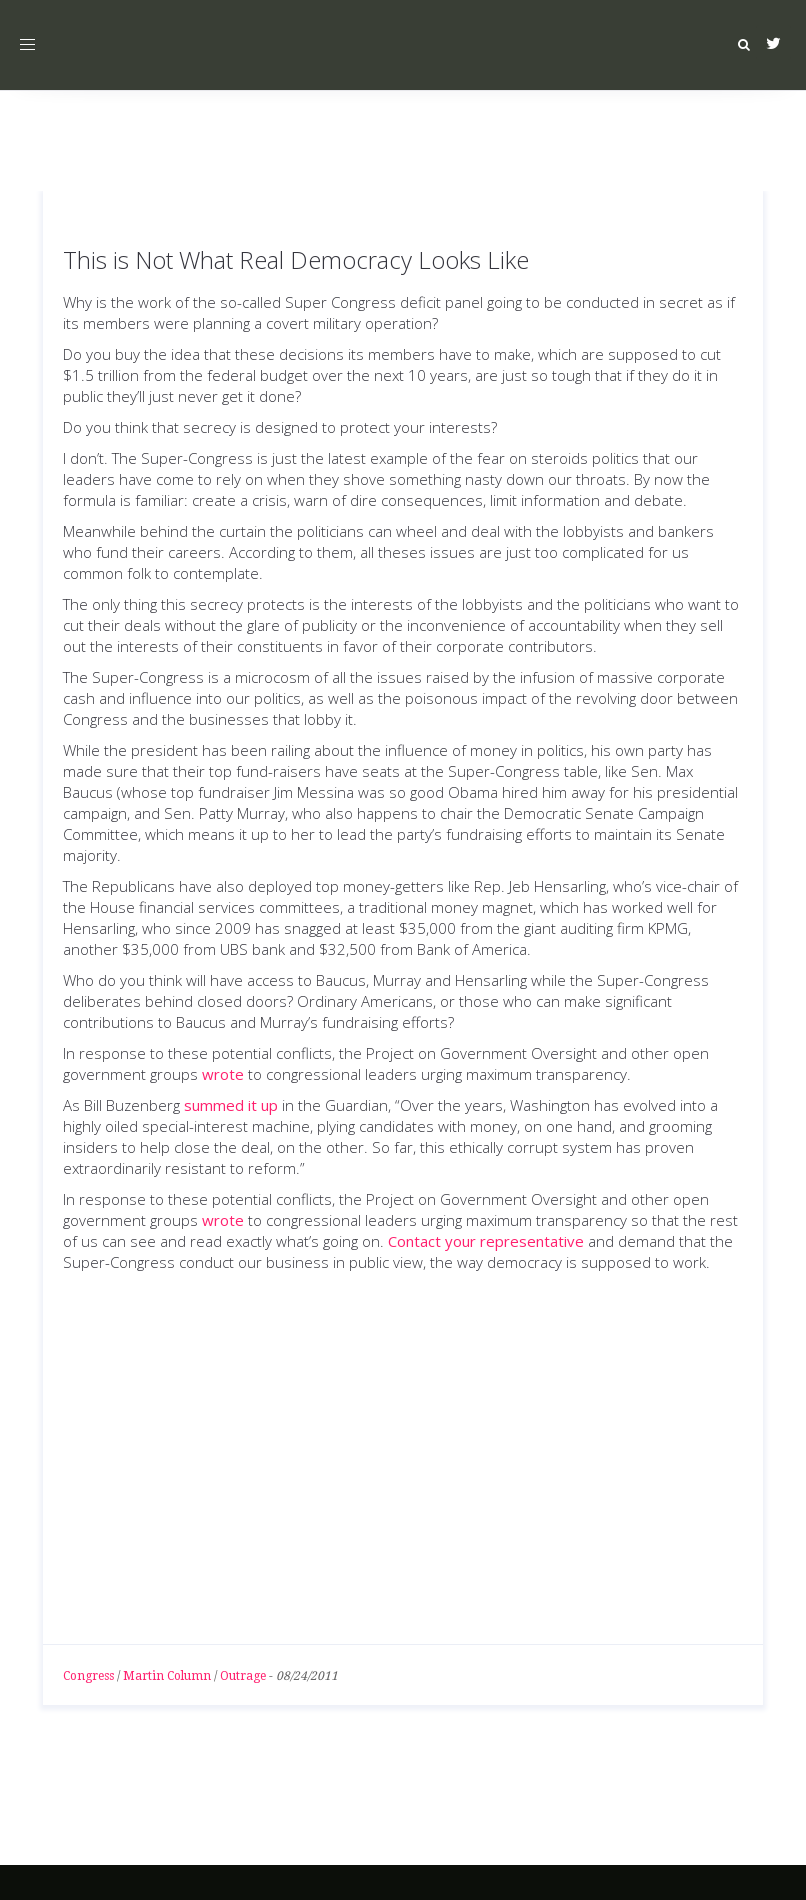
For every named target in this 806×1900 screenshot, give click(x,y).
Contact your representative (486, 1241)
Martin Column (167, 1676)
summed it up (231, 1105)
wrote (223, 1074)
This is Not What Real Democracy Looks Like (296, 259)
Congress (88, 1676)
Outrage (243, 1676)
